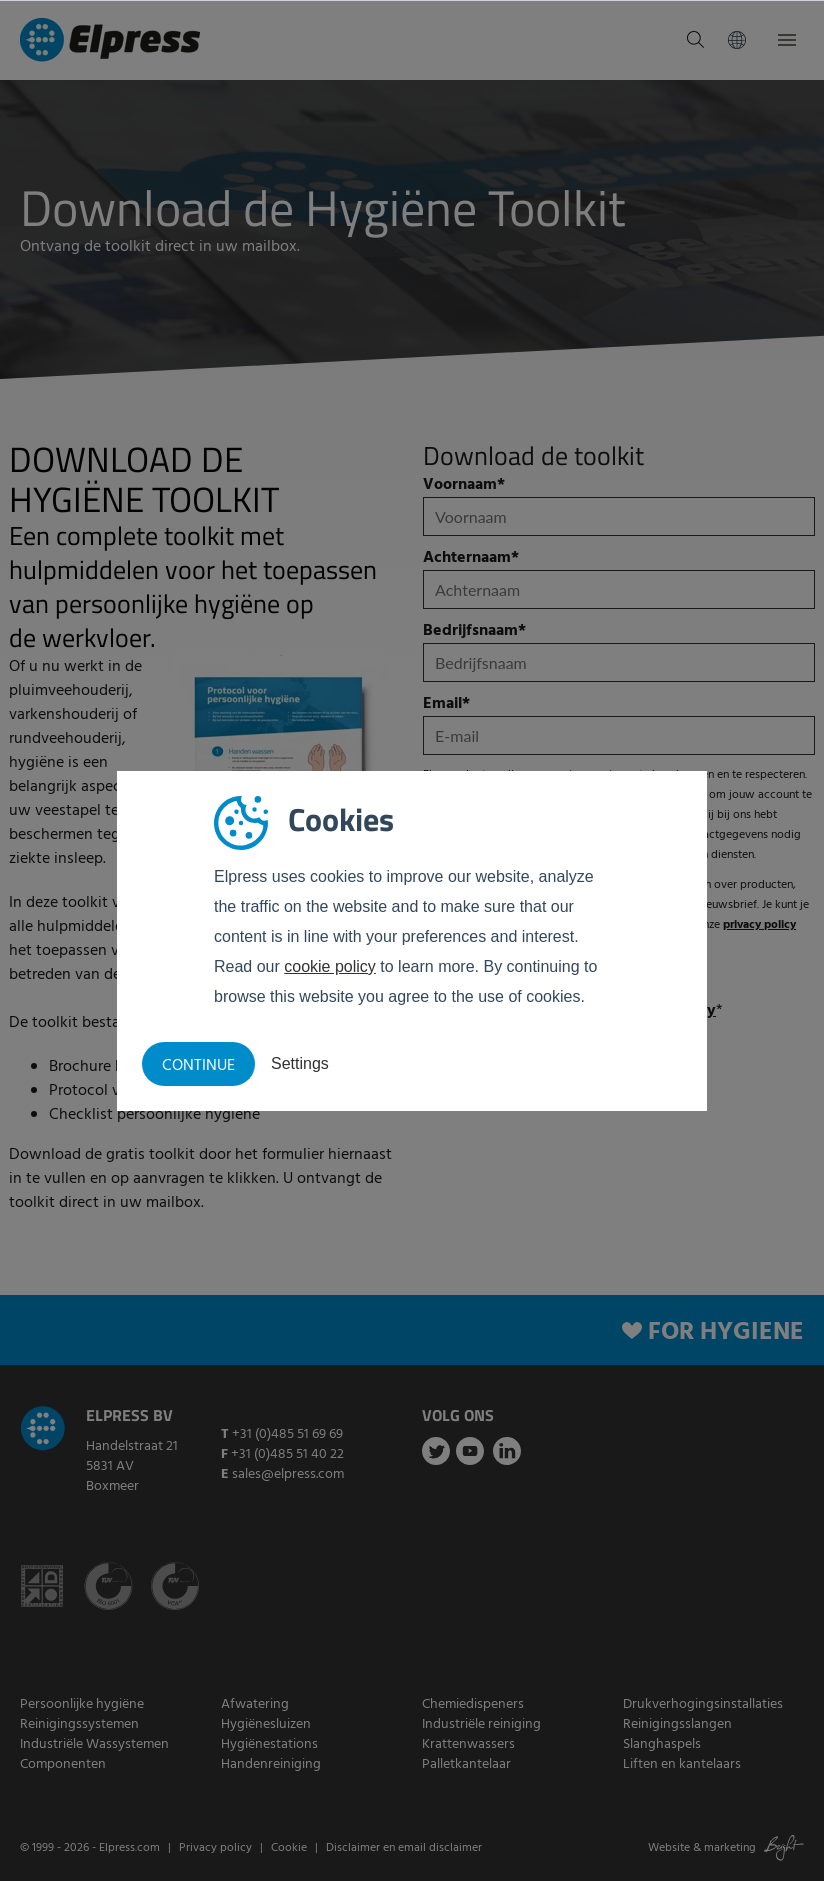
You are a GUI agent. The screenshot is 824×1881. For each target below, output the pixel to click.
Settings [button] (300, 1063)
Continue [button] (198, 1066)
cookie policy (330, 966)
